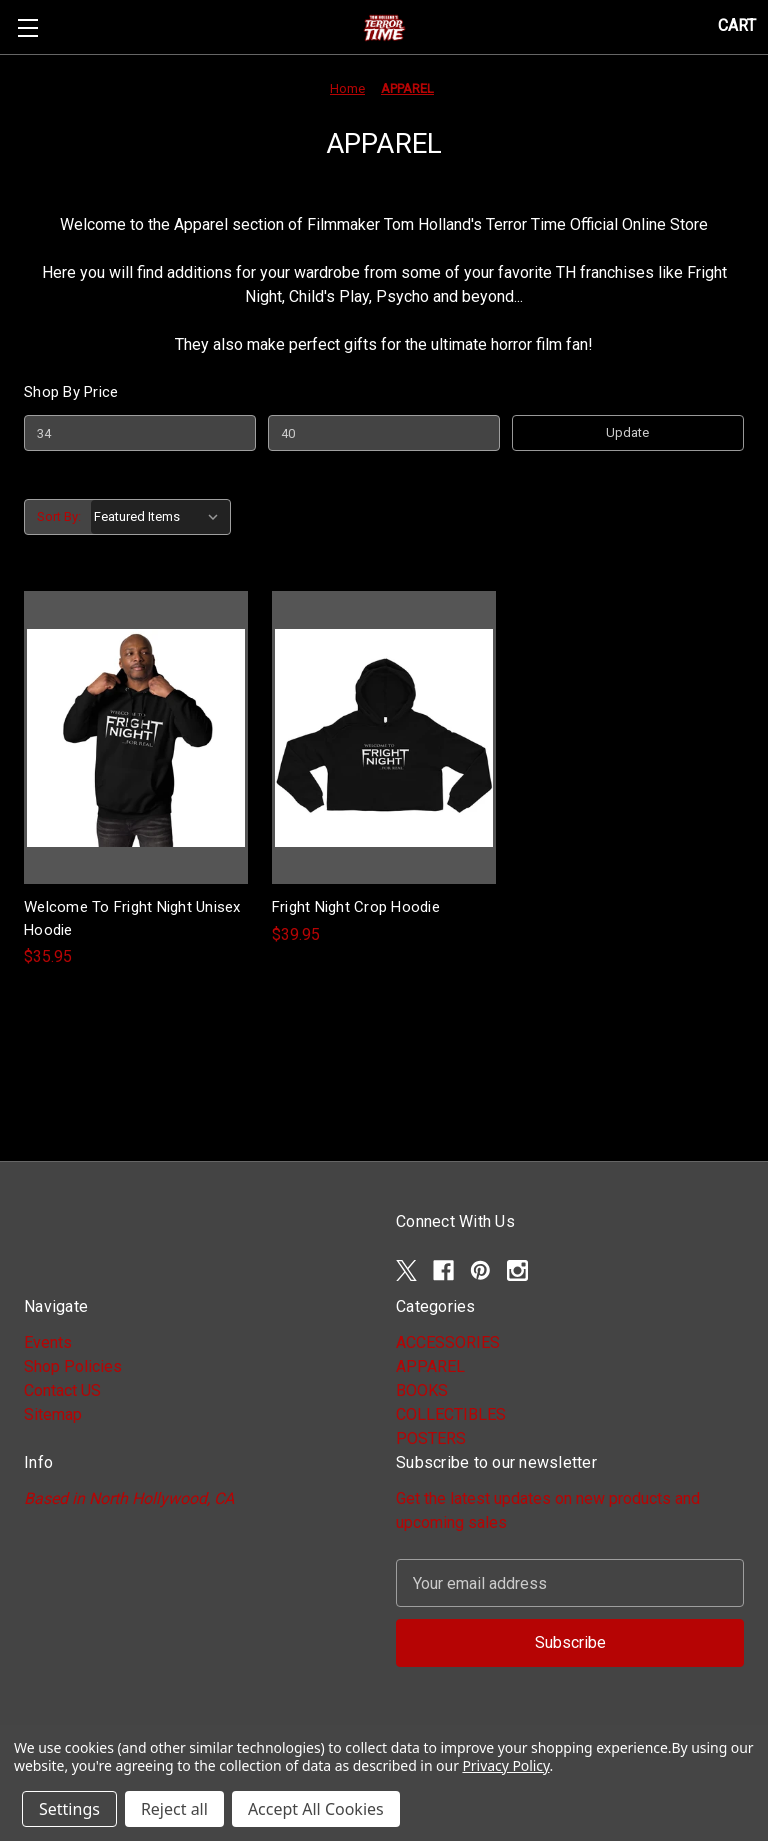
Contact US (62, 1390)
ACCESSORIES (448, 1342)
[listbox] (160, 517)
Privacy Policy (505, 1765)
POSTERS (431, 1438)
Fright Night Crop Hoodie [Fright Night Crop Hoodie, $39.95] (356, 907)
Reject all (174, 1809)
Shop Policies (73, 1366)
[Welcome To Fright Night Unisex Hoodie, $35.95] (136, 737)
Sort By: (59, 516)
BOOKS (422, 1390)
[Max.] (384, 433)
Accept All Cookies (316, 1809)
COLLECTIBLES (451, 1414)
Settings (69, 1809)
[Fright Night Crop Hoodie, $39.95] (384, 737)
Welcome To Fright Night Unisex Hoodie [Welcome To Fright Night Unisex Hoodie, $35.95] (132, 918)
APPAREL (430, 1366)
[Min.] (140, 433)
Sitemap (53, 1414)
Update (627, 432)
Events (48, 1342)
